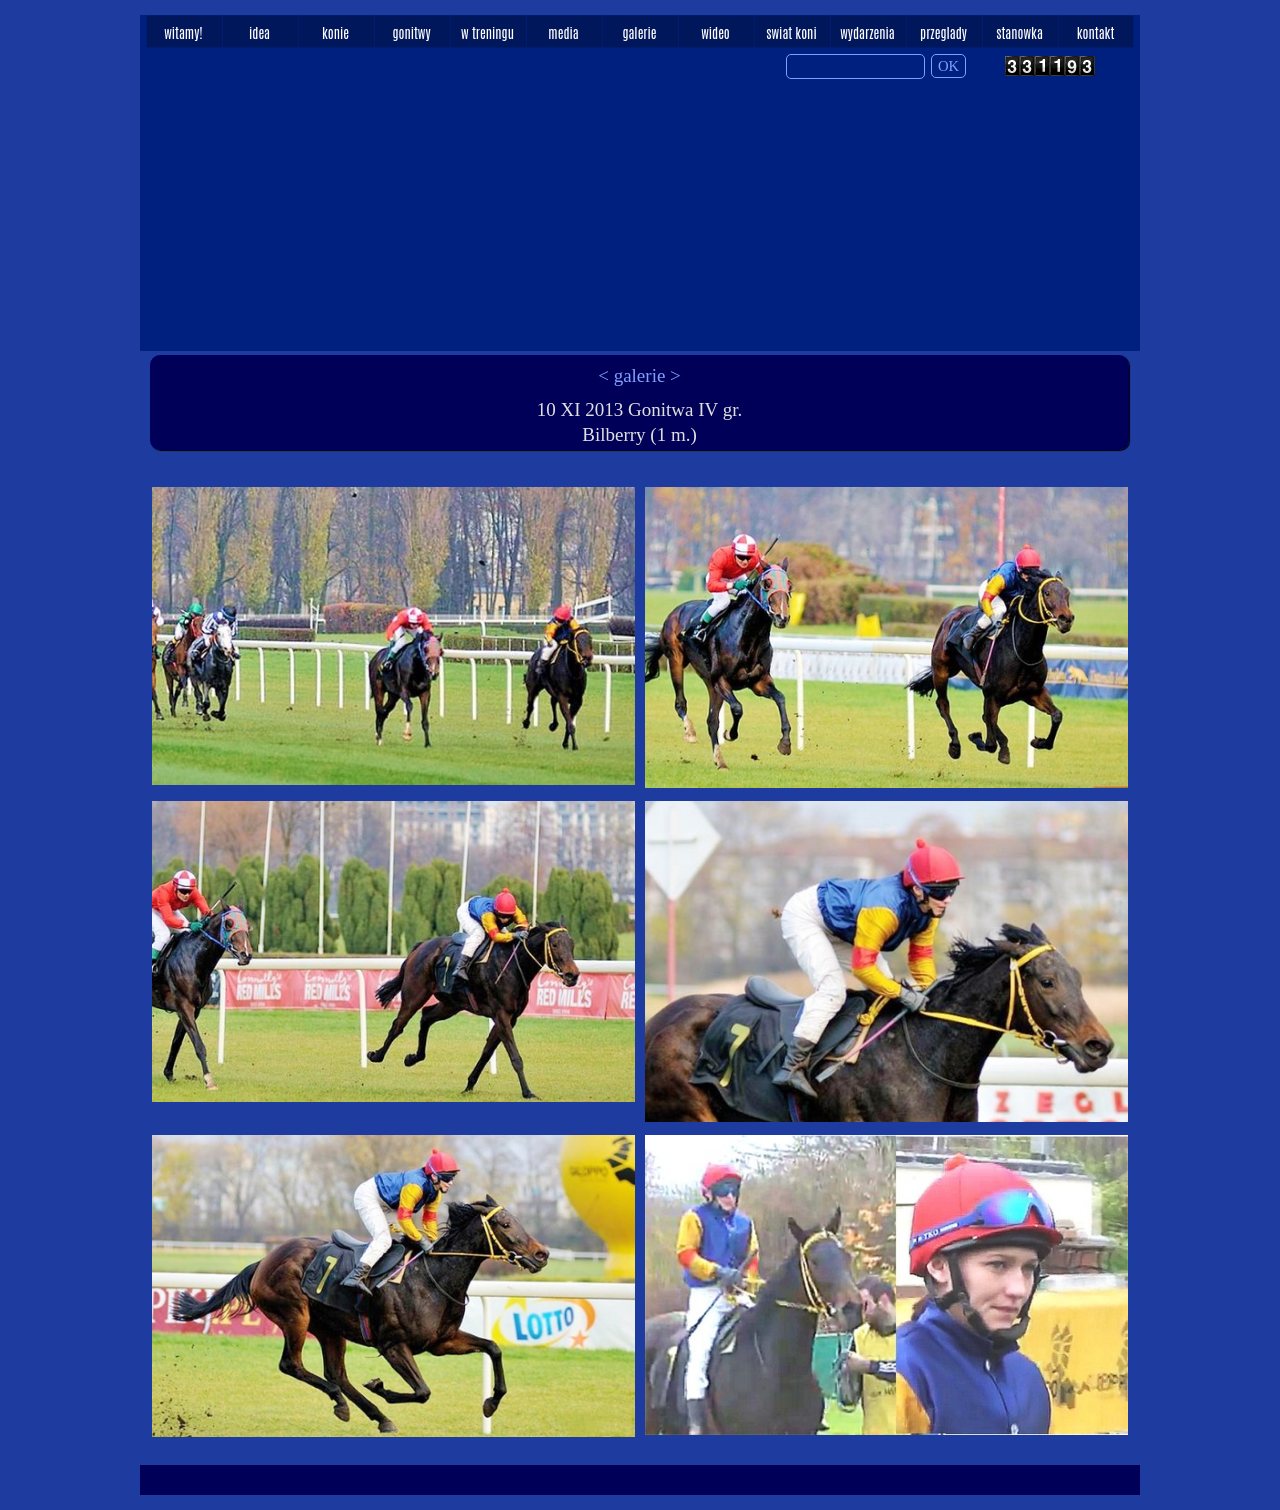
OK (948, 66)
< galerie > (639, 375)
